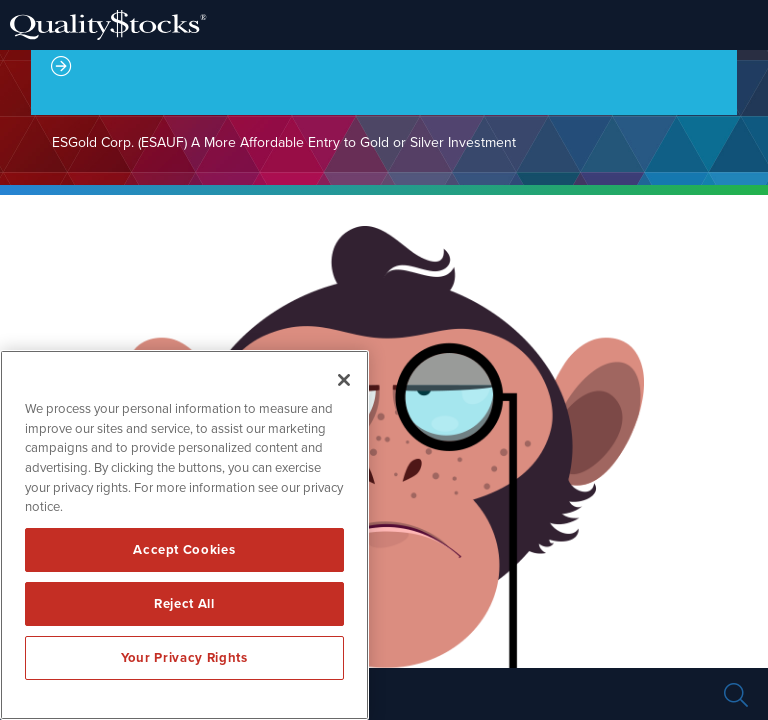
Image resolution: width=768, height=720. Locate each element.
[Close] (344, 380)
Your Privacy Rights (184, 658)
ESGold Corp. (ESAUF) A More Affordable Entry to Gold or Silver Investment (284, 142)
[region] (184, 535)
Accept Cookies (184, 550)
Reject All (184, 604)
